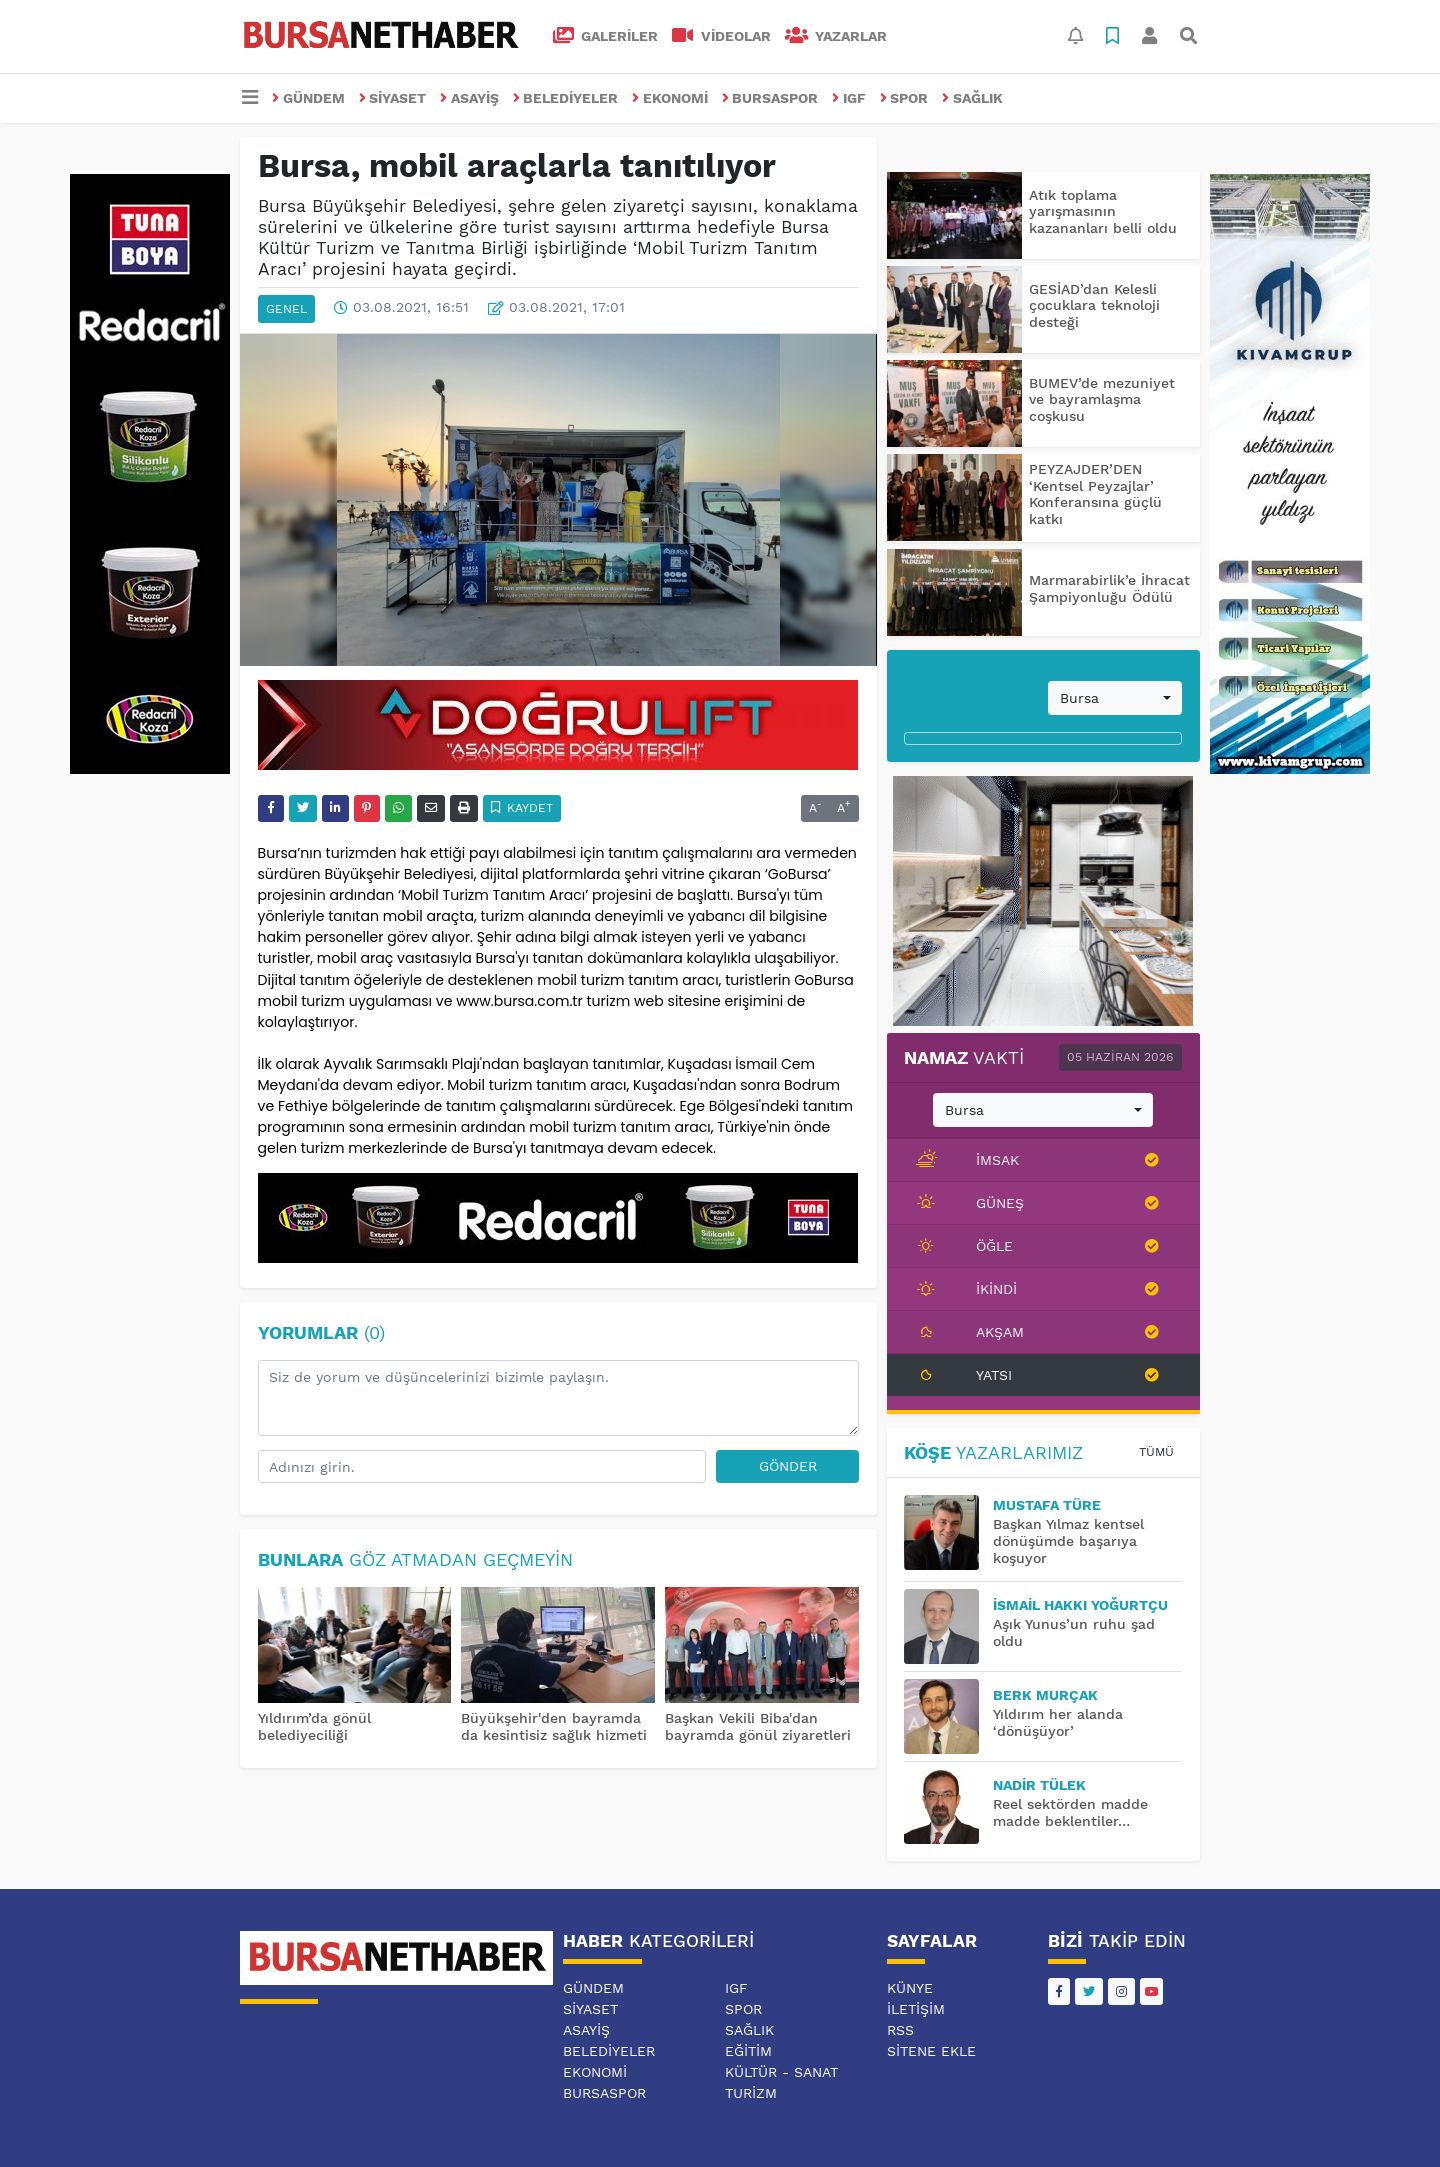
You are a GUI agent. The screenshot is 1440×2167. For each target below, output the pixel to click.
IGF (849, 98)
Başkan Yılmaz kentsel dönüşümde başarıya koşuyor (1068, 1541)
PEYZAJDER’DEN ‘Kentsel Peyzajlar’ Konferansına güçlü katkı (1095, 494)
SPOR (904, 98)
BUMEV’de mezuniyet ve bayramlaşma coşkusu (1102, 400)
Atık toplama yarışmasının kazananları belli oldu (1103, 212)
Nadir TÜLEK (1039, 1785)
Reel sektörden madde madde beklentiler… (1070, 1812)
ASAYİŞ (469, 98)
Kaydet (522, 808)
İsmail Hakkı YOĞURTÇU (1080, 1605)
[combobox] (1115, 698)
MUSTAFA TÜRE (1047, 1505)
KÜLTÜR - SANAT (781, 2072)
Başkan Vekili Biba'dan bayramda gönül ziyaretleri (758, 1726)
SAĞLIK (972, 98)
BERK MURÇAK (1045, 1695)
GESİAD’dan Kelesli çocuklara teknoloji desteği (1094, 306)
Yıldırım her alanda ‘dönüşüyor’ (1058, 1722)
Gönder (788, 1466)
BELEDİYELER (566, 98)
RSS (900, 2030)
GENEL (286, 309)
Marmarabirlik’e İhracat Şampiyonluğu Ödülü (1109, 588)
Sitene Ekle (931, 2051)
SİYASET (393, 98)
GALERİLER (606, 36)
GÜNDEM (308, 98)
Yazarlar (836, 36)
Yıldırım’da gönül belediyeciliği (314, 1726)
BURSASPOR (770, 98)
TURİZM (751, 2093)
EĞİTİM (748, 2051)
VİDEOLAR (721, 36)
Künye (910, 1988)
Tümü (1156, 1452)
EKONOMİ (670, 98)
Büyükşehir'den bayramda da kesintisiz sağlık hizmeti (554, 1726)
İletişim (916, 2009)
